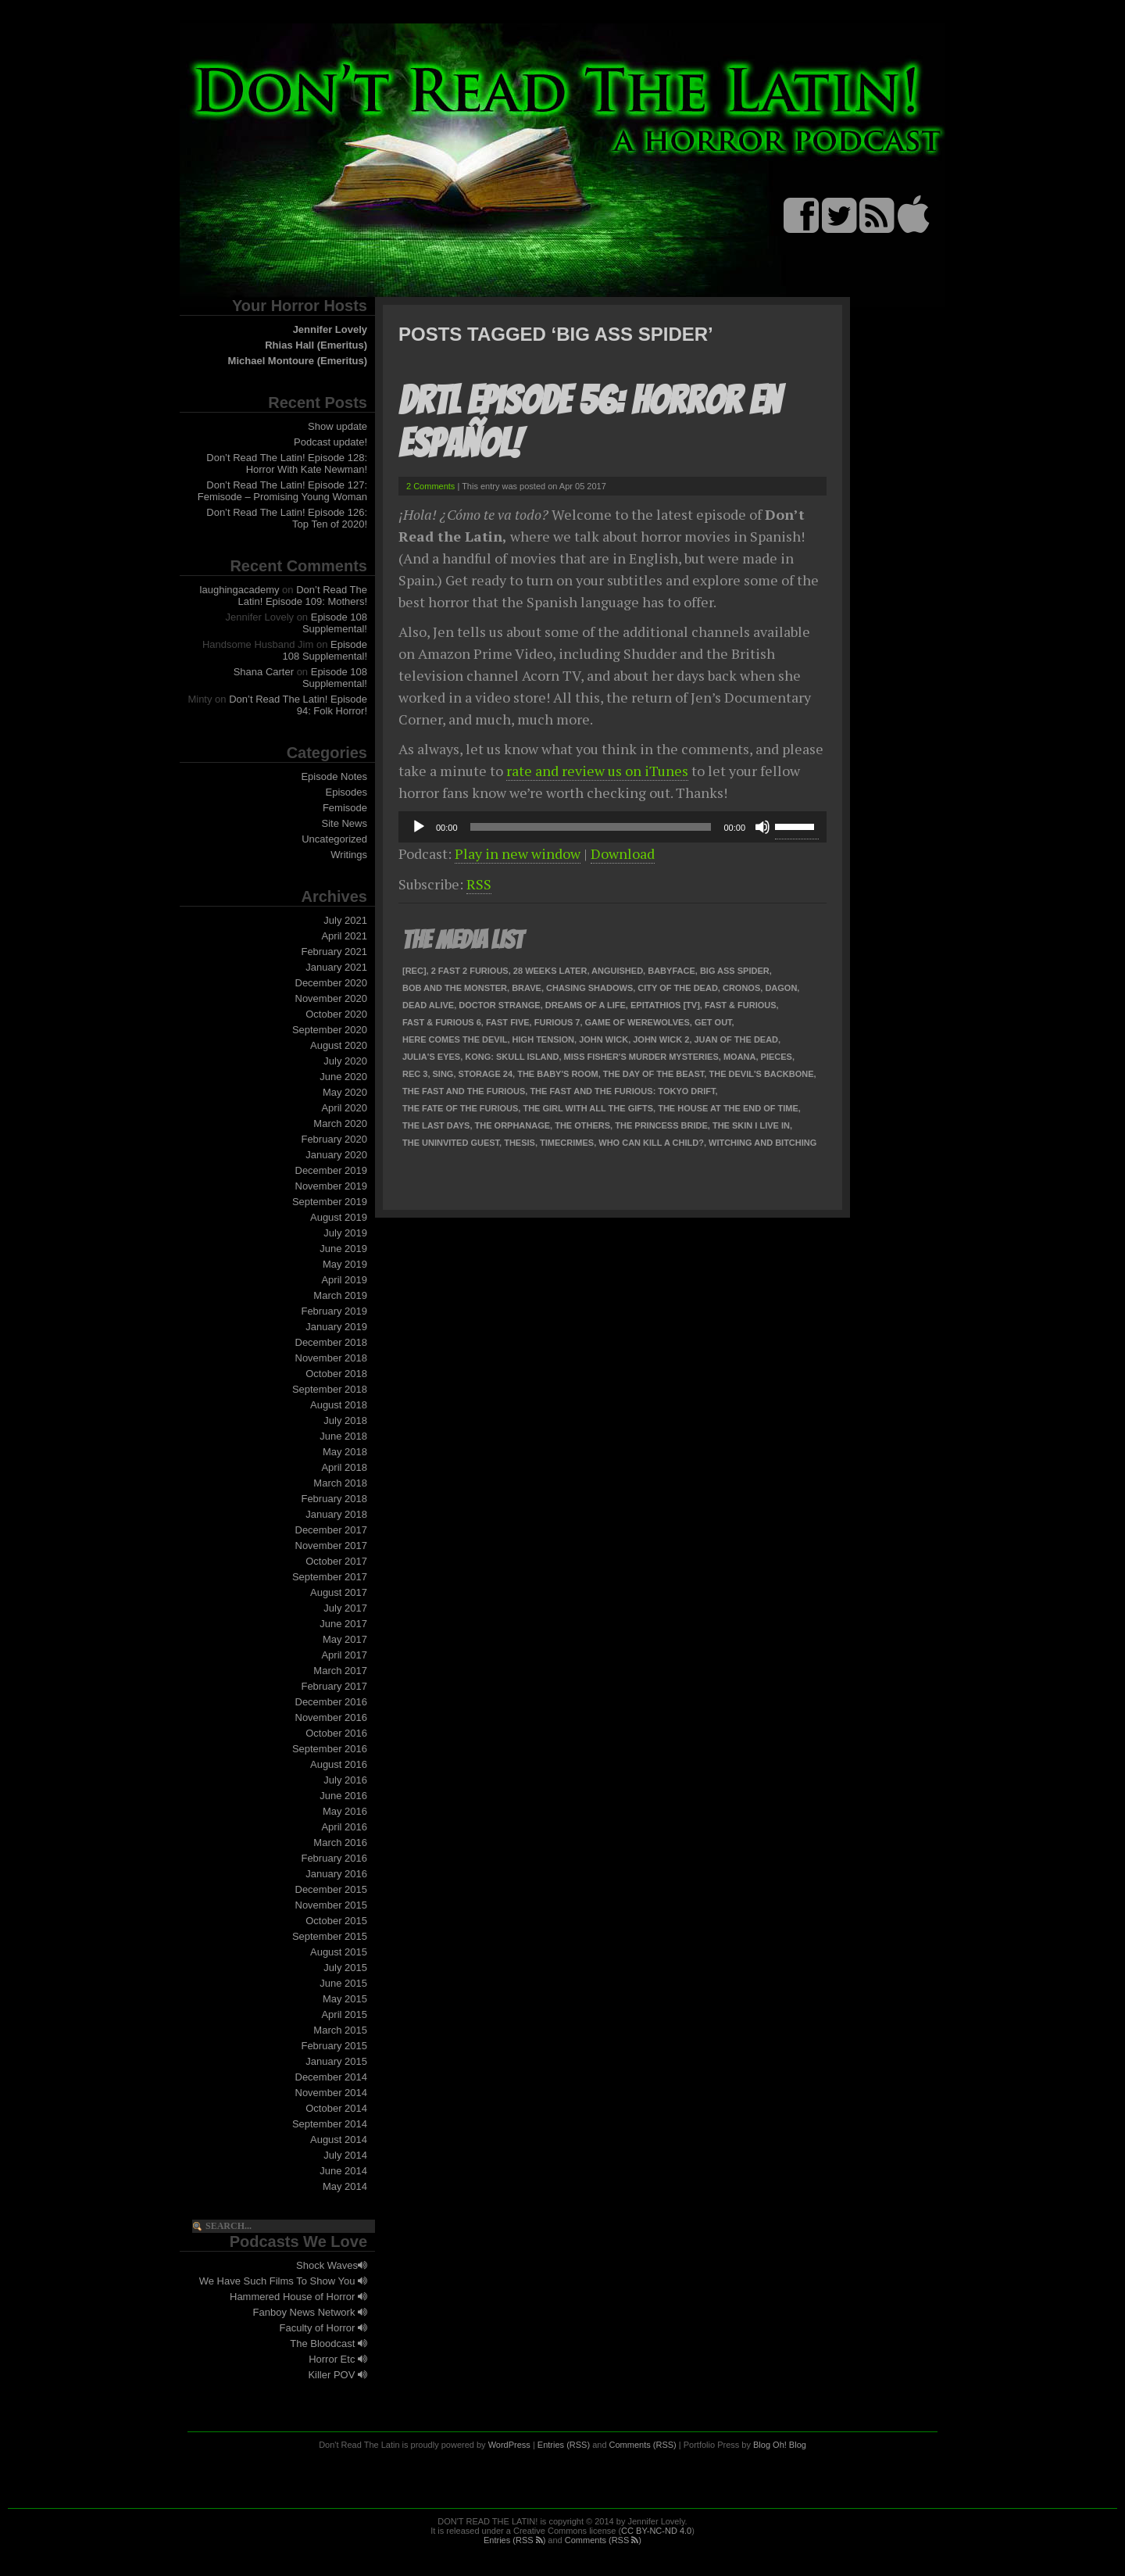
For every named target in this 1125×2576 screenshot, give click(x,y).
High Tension (543, 1039)
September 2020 (329, 1030)
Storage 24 (486, 1074)
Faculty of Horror (323, 2328)
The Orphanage (513, 1125)
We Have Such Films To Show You (283, 2281)
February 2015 (334, 2046)
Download (623, 853)
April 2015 (344, 2014)
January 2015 (336, 2061)
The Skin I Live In (751, 1125)
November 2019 (331, 1186)
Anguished (617, 970)
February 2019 (334, 1311)
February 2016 (334, 1858)
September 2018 (329, 1389)
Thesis (519, 1142)
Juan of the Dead (737, 1039)
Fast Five (508, 1022)
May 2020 (345, 1092)
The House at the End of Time (728, 1108)
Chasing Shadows (589, 988)
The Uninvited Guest (450, 1142)
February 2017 (334, 1686)
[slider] (591, 827)
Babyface (671, 970)
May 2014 (345, 2186)
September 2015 (329, 1936)
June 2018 (343, 1436)
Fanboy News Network (310, 2312)
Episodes (346, 792)
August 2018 (338, 1405)
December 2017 (331, 1530)
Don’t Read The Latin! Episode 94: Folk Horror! (298, 705)
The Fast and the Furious (463, 1091)
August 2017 (338, 1592)
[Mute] (762, 827)
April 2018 (344, 1467)
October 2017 (336, 1561)
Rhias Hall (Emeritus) (316, 345)
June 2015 (343, 1983)
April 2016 (344, 1827)
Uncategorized (334, 839)
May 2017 (345, 1639)
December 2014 (331, 2077)
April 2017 (344, 1655)
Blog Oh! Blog (779, 2444)
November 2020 (331, 998)
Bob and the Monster (454, 988)
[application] (612, 827)
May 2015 (345, 1999)
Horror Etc (338, 2359)
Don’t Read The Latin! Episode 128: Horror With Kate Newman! (286, 463)
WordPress (509, 2444)
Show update (337, 426)
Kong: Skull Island (512, 1056)
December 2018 (331, 1342)
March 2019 (340, 1295)
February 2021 (334, 951)
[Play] (419, 827)
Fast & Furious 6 (441, 1022)
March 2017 (340, 1670)
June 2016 (343, 1795)
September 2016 (329, 1749)
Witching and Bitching (762, 1142)
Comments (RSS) (643, 2444)
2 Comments (430, 486)
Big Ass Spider (735, 970)
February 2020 (334, 1139)
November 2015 (331, 1905)
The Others (582, 1125)
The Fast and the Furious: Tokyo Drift (622, 1091)
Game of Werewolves (637, 1022)
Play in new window (517, 853)
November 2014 (331, 2092)
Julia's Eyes (431, 1056)
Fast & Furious (741, 1005)
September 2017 (329, 1577)
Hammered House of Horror (298, 2296)
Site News (344, 823)
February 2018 (334, 1498)
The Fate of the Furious (460, 1108)
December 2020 (331, 983)
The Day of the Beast (654, 1074)
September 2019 (329, 1202)
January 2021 (336, 967)
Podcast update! (330, 442)
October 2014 (336, 2108)
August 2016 (338, 1764)
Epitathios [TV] (665, 1005)
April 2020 (344, 1108)
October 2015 (336, 1921)
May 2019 (345, 1264)
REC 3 (414, 1074)
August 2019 (338, 1217)
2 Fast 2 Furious (470, 970)
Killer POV (337, 2375)
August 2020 (338, 1045)
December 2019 (331, 1170)
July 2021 (345, 920)
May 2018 (345, 1452)
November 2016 (331, 1717)
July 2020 (345, 1061)
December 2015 (331, 1889)
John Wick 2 (661, 1039)
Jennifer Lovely (330, 329)
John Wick (603, 1039)
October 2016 (336, 1733)
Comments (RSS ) (603, 2540)
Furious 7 (557, 1022)
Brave (526, 988)
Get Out (713, 1022)
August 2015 (338, 1952)
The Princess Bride (661, 1125)
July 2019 (345, 1233)
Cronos (741, 988)
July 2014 (345, 2155)
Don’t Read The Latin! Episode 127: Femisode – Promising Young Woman (282, 491)
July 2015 (345, 1967)
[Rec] (414, 970)
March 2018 (340, 1483)
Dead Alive (428, 1005)
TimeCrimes (567, 1142)
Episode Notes (334, 776)
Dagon (781, 988)
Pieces (776, 1056)
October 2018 (336, 1373)
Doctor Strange (499, 1005)
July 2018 (345, 1420)
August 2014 (338, 2139)
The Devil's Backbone (761, 1074)
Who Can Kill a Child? (651, 1142)
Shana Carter (264, 672)
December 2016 (331, 1702)
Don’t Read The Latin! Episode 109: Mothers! (303, 595)
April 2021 (344, 936)
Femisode (345, 808)
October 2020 (336, 1014)
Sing (443, 1074)
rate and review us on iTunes (597, 770)
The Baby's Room (557, 1074)
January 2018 (336, 1514)
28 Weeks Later (550, 970)
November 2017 (331, 1545)
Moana (739, 1056)
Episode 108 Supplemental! (334, 623)
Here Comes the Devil (454, 1039)
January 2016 (336, 1874)
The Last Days (436, 1125)
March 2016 (340, 1842)
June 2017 (343, 1624)
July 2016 (345, 1780)
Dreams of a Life (585, 1005)
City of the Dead (677, 988)
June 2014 (343, 2171)
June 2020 (343, 1076)
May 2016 (345, 1811)
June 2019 (343, 1248)
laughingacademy (240, 590)
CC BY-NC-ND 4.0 (656, 2530)
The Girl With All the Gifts (588, 1108)
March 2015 (340, 2030)
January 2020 (336, 1155)
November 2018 (331, 1358)
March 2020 (340, 1123)
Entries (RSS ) (514, 2540)
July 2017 (345, 1608)
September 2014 (329, 2124)
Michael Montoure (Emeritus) (297, 361)
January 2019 (336, 1327)
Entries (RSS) (564, 2444)
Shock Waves (331, 2265)
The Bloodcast (328, 2343)
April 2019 (344, 1280)
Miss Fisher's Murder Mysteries (641, 1056)
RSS (478, 884)
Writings (348, 854)
